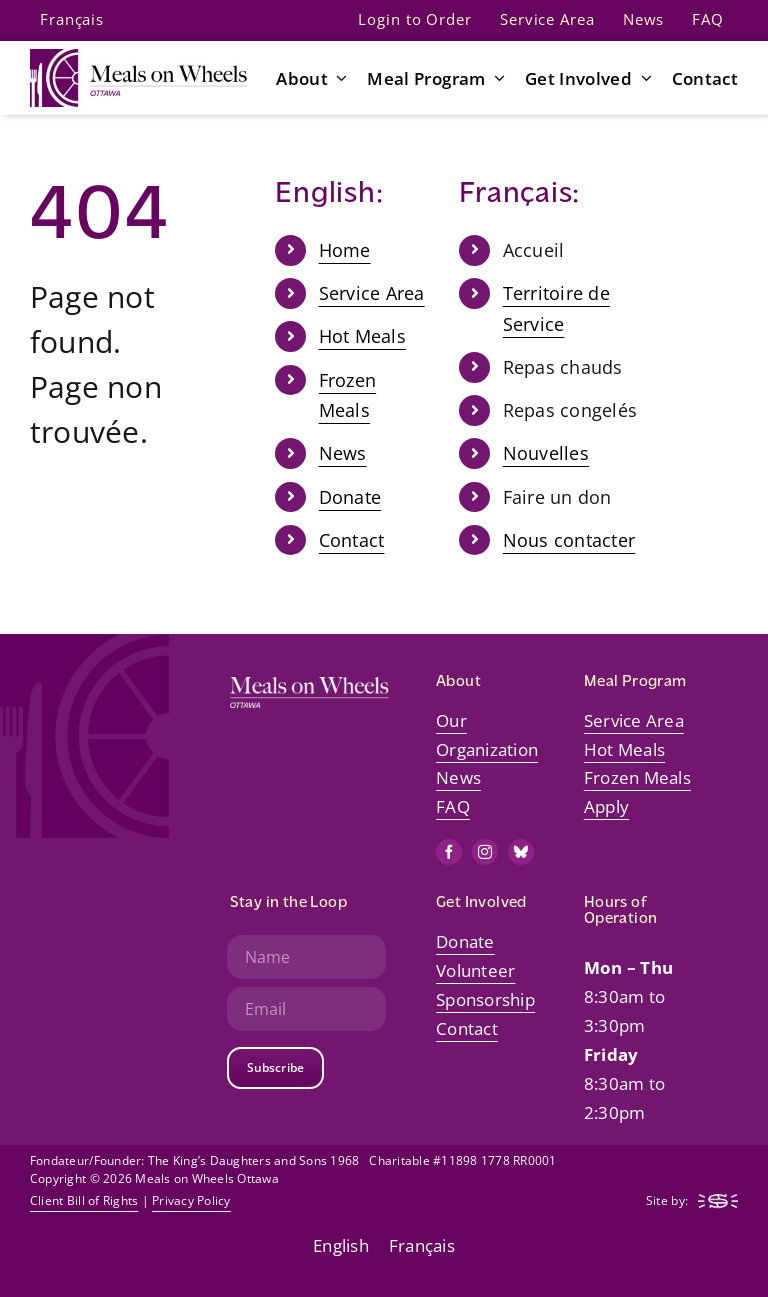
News (343, 453)
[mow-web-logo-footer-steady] (718, 1202)
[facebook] (449, 852)
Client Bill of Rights (84, 1200)
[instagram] (485, 852)
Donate (350, 497)
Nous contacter (569, 540)
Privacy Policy (191, 1200)
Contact (352, 540)
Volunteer (475, 970)
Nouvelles (546, 453)
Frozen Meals (637, 777)
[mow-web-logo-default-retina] (138, 57)
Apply (606, 806)
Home (345, 250)
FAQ (453, 806)
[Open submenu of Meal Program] (496, 78)
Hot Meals (362, 336)
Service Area (372, 293)
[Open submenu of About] (338, 78)
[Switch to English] (341, 1245)
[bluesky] (521, 852)
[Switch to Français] (72, 20)
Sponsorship (485, 999)
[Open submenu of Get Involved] (642, 78)
